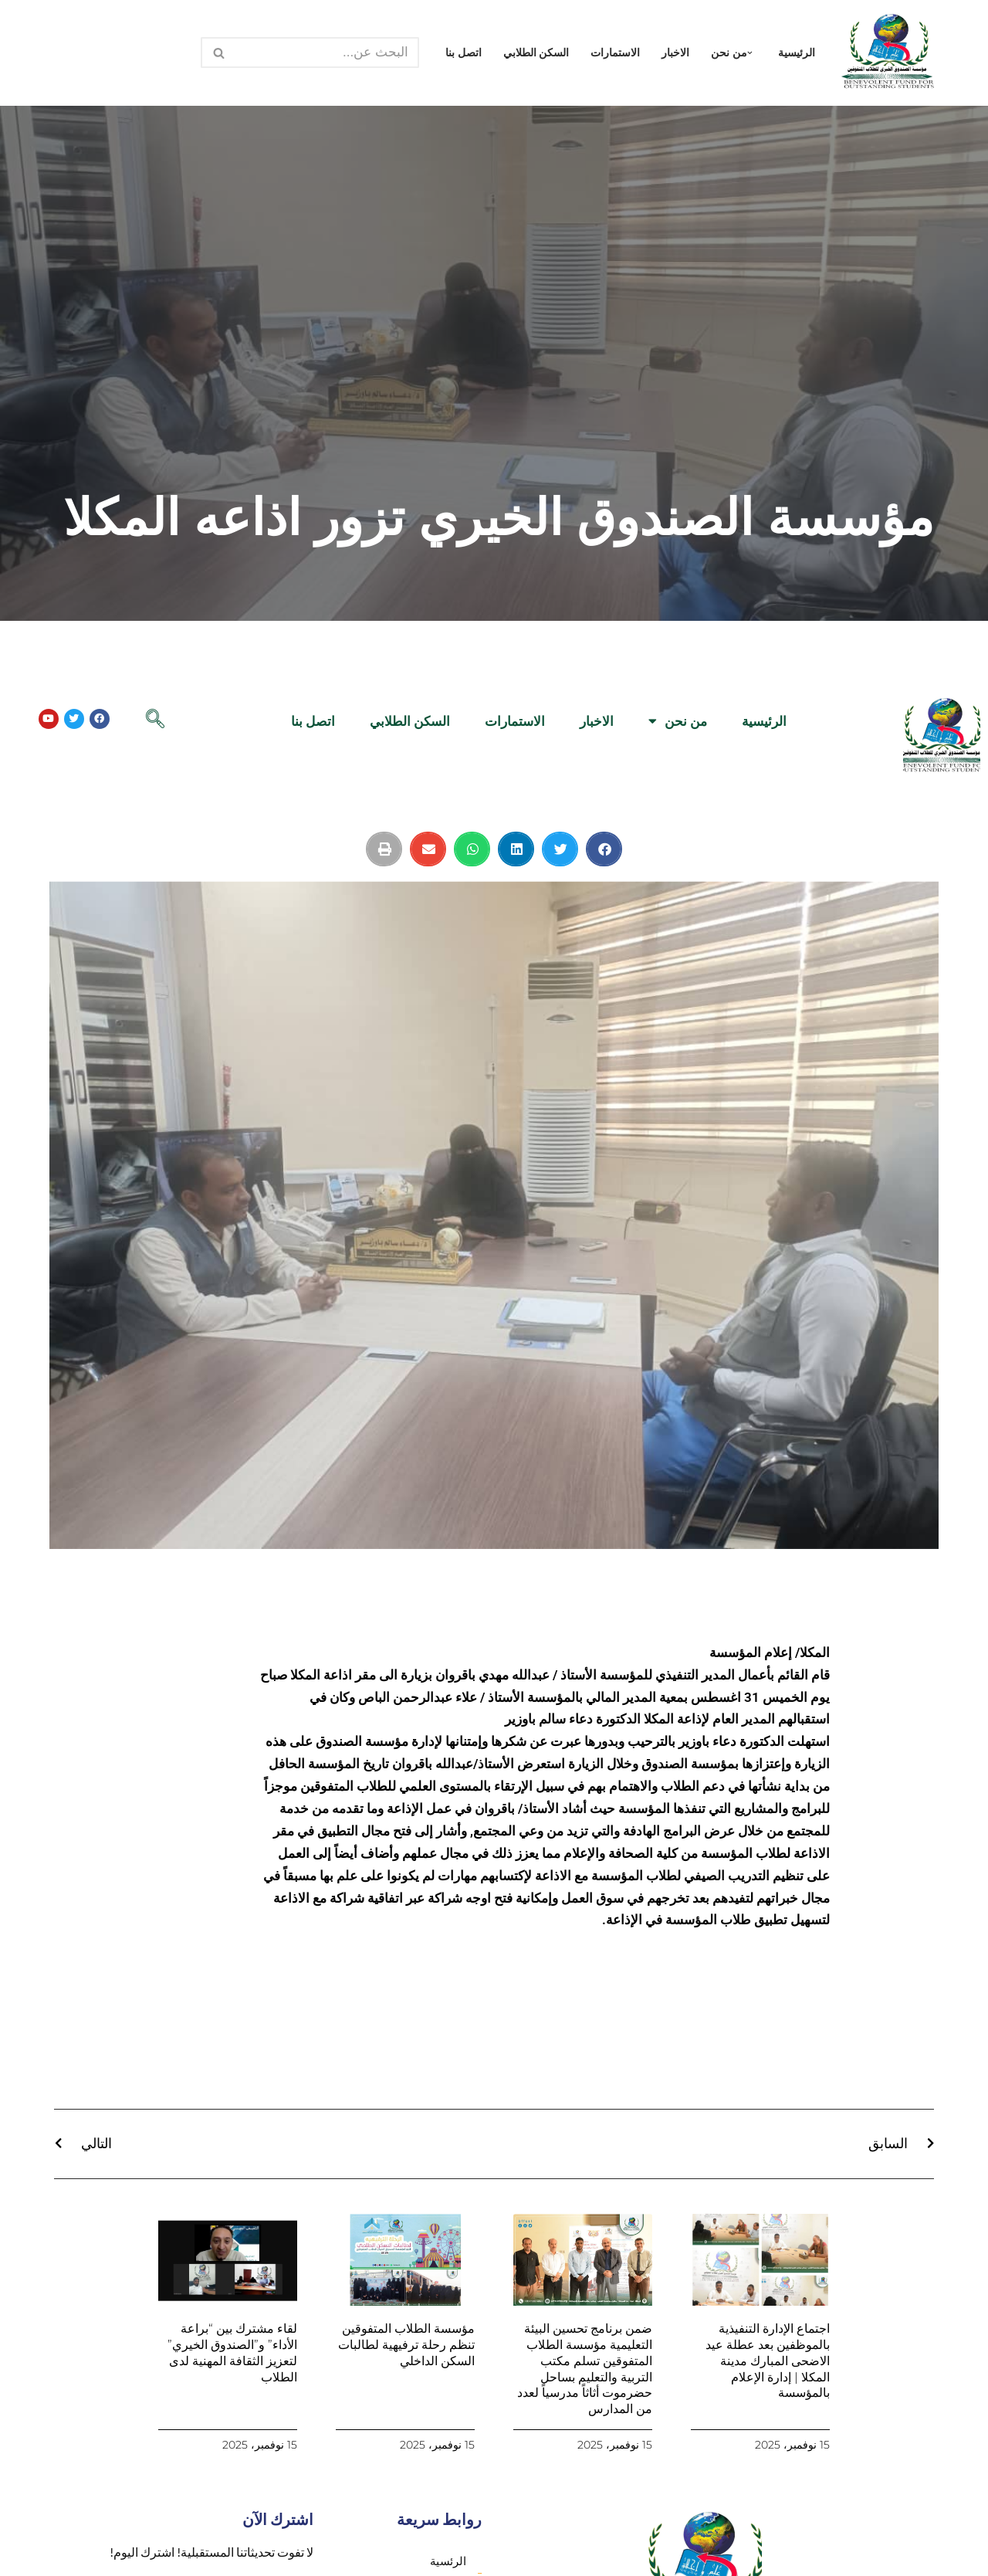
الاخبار (675, 53)
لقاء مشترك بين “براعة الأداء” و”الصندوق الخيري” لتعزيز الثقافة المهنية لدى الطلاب (232, 2352)
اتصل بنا (463, 53)
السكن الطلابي (536, 53)
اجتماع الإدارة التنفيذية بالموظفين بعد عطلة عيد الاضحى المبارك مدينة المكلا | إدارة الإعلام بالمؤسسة (767, 2360)
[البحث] (327, 52)
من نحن (677, 721)
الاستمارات (615, 53)
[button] (750, 53)
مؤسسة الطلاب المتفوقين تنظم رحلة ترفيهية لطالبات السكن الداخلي (406, 2344)
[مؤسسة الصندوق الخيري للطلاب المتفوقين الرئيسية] (887, 53)
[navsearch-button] (155, 720)
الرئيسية (796, 53)
